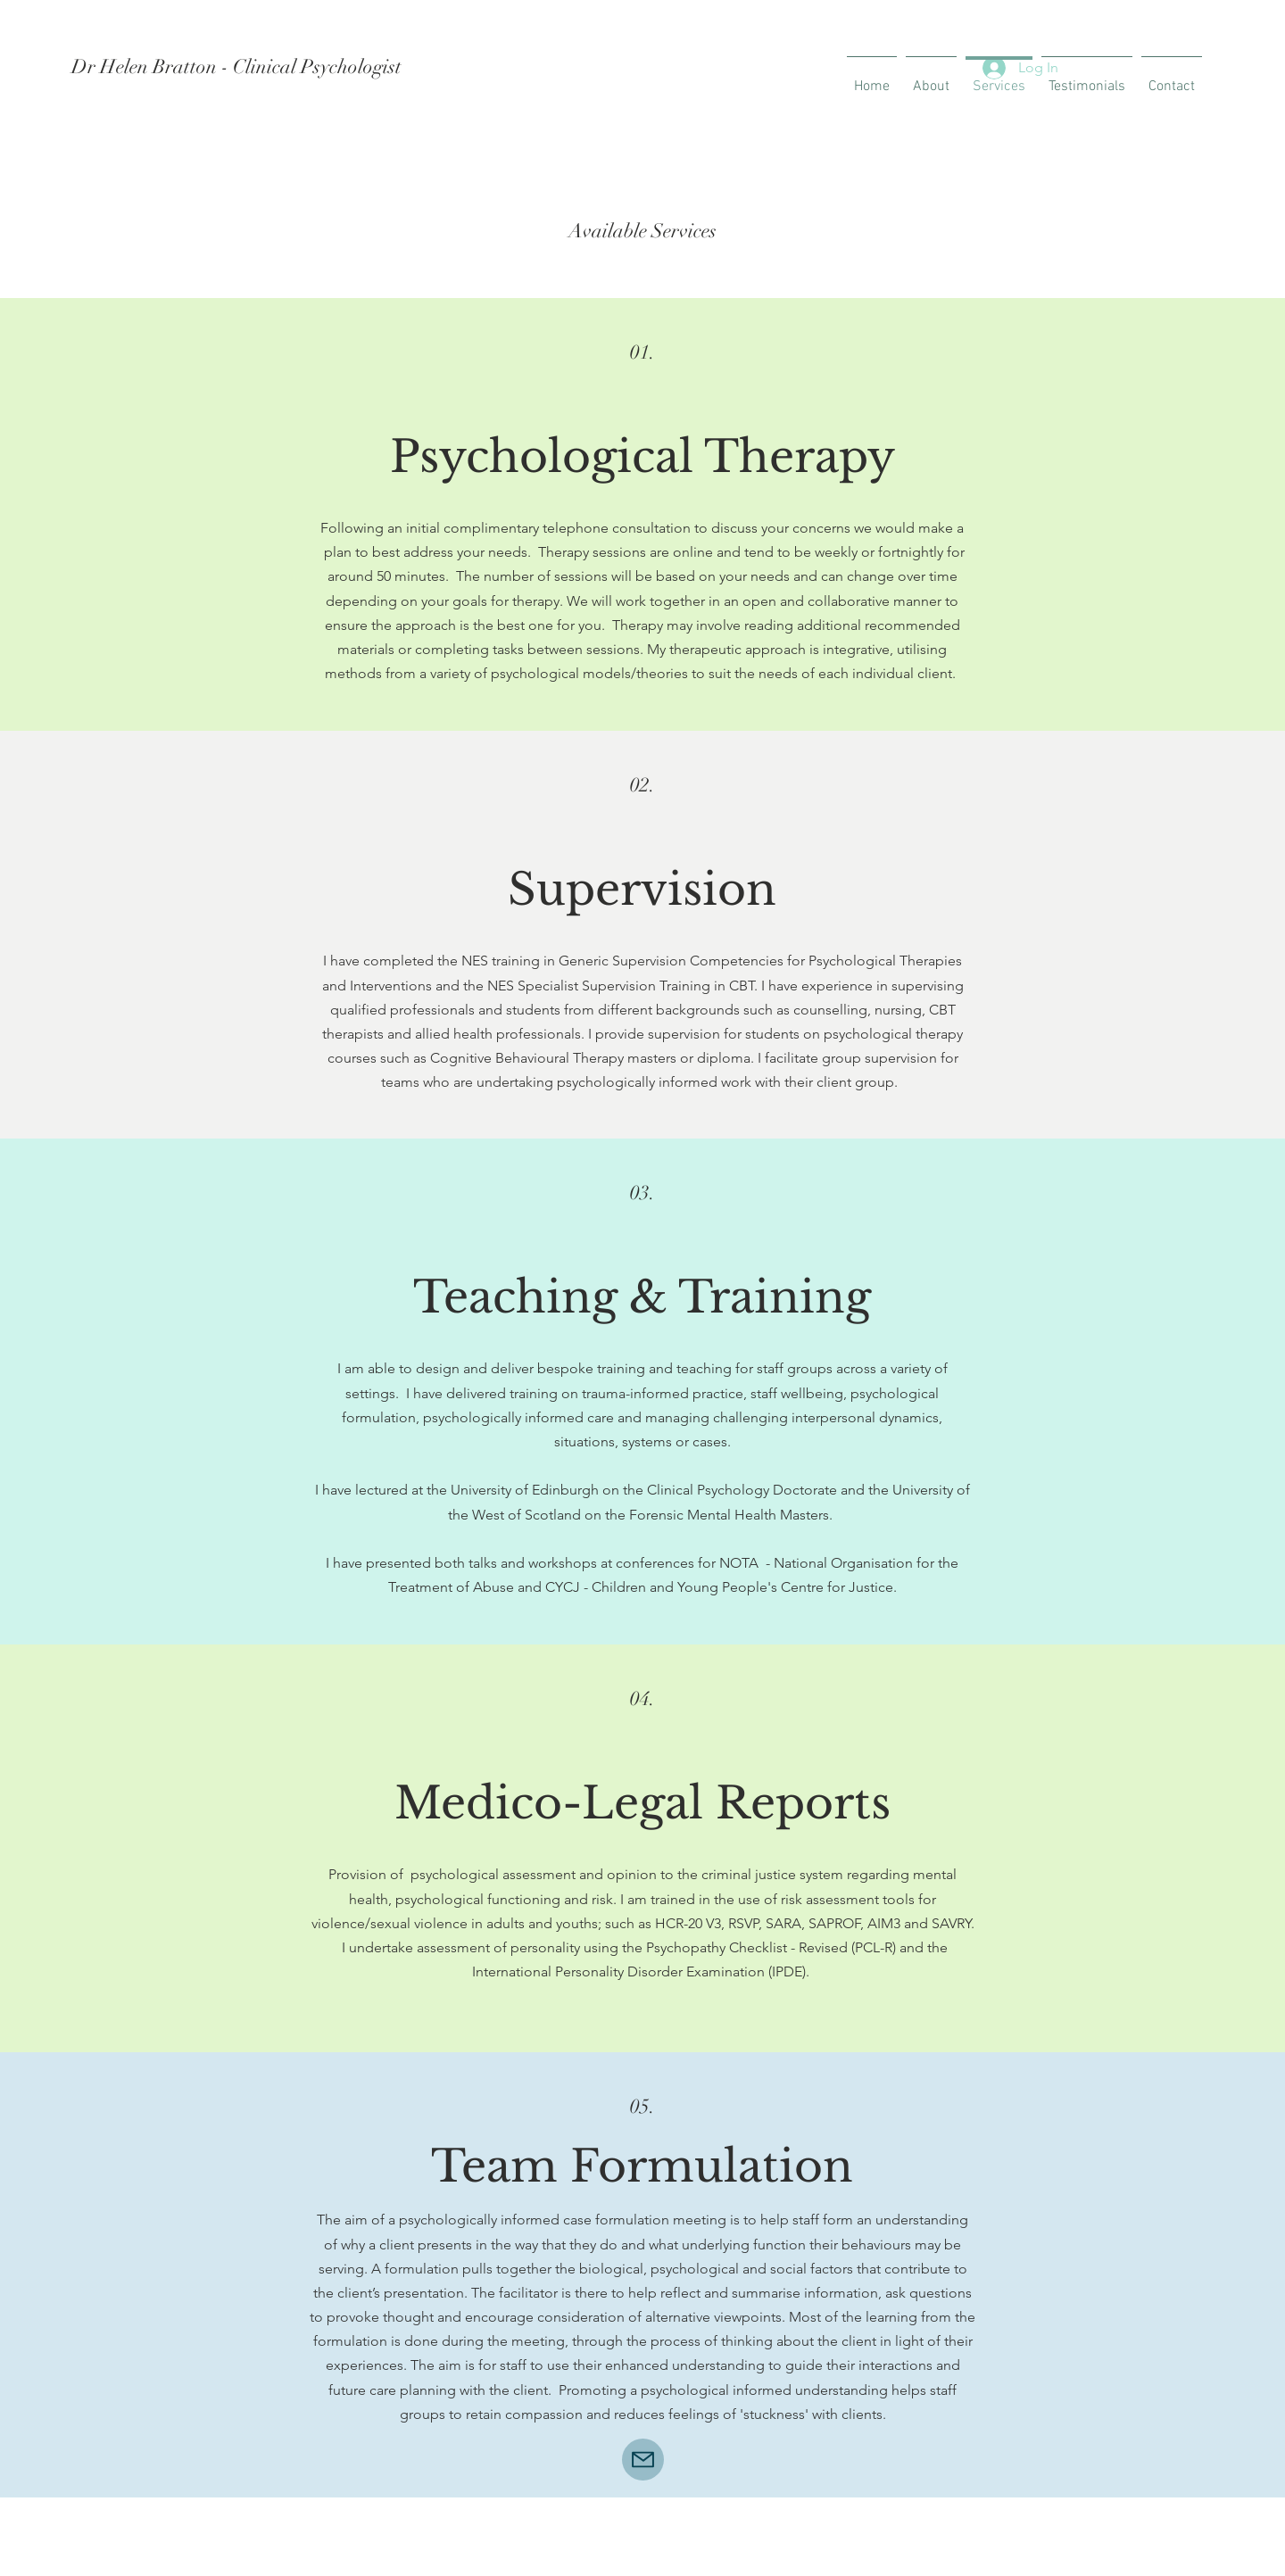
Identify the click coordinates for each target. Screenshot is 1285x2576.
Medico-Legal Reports (642, 1803)
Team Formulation (642, 2166)
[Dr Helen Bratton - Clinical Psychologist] (291, 67)
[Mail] (643, 2460)
